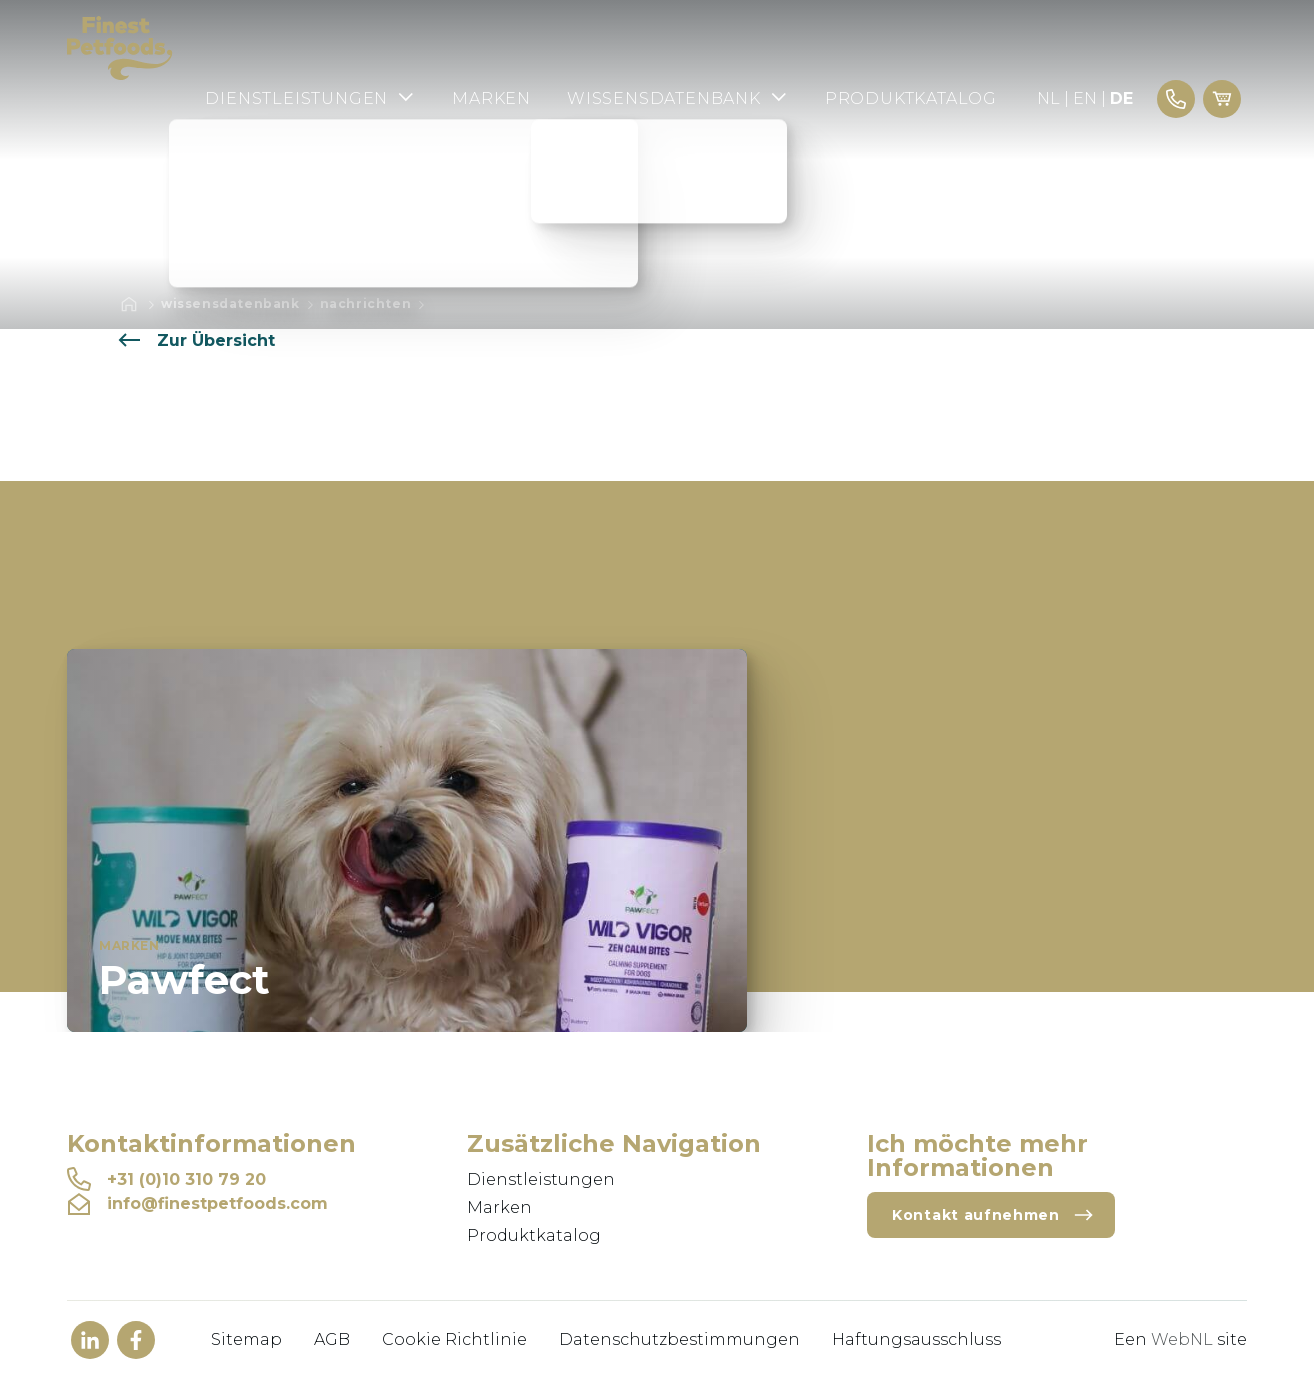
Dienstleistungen (310, 97)
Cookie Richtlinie (454, 1339)
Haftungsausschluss (916, 1339)
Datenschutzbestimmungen (679, 1339)
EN (1085, 98)
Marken (491, 98)
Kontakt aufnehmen (993, 1215)
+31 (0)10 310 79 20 (166, 1180)
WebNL (1182, 1339)
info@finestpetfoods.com (197, 1204)
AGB (332, 1339)
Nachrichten (366, 303)
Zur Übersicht (196, 341)
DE (1121, 98)
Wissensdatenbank (678, 97)
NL (1048, 98)
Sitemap (246, 1339)
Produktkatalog (911, 98)
